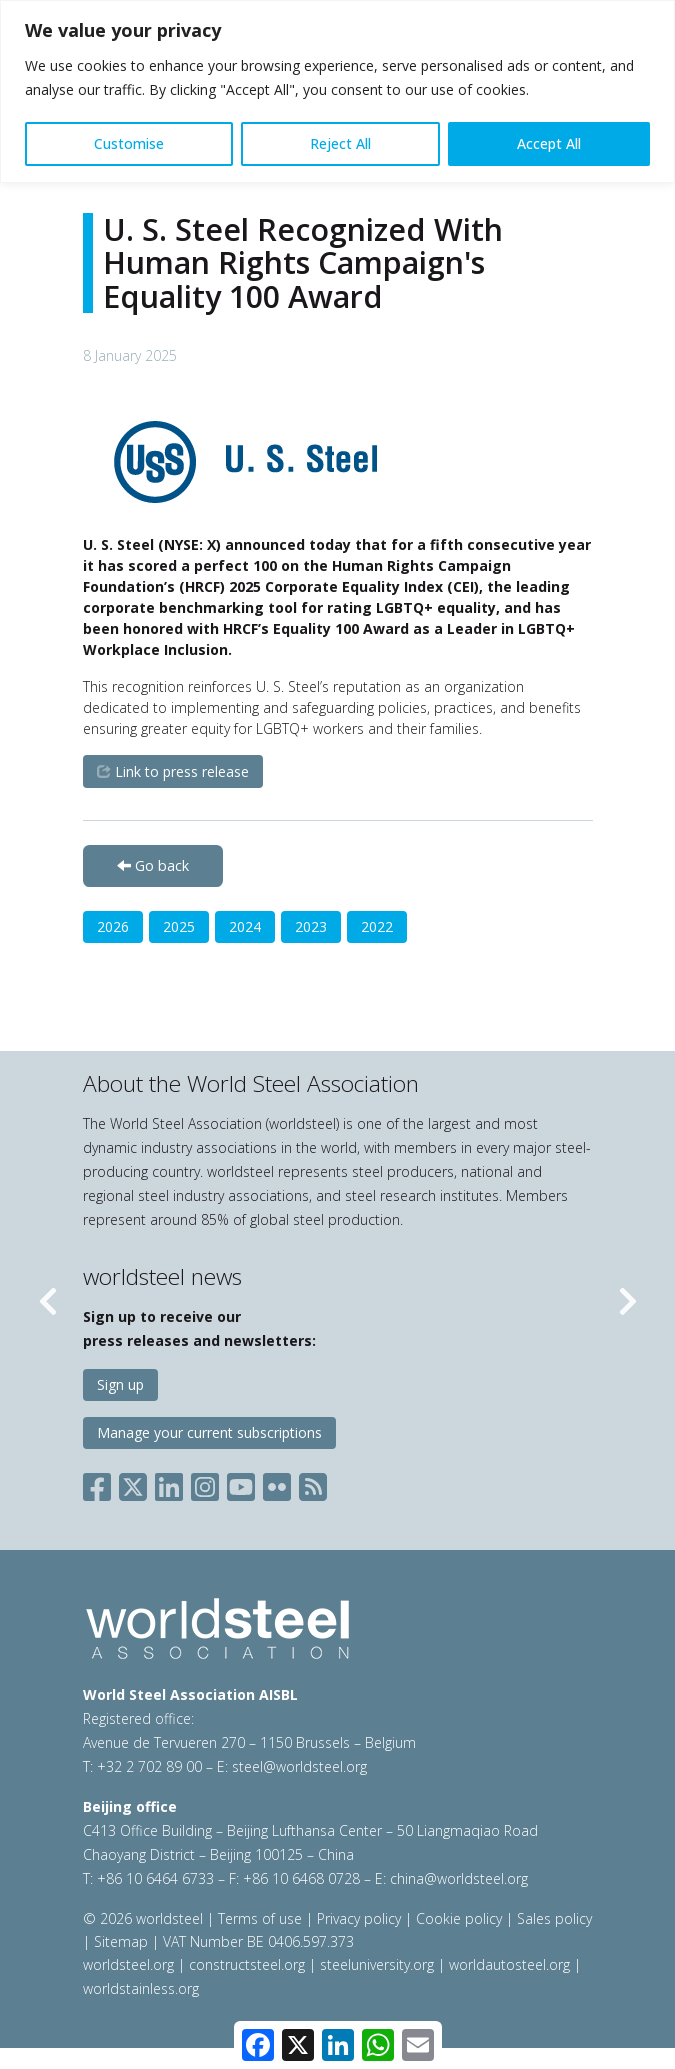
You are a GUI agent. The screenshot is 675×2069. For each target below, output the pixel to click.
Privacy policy (359, 1918)
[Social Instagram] (205, 1482)
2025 (179, 926)
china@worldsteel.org (459, 1878)
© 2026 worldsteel (145, 1918)
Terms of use (260, 1918)
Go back (153, 865)
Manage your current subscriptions (209, 1432)
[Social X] (133, 1482)
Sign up (120, 1384)
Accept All (549, 143)
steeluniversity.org (377, 1964)
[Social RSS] (313, 1482)
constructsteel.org (247, 1964)
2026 (113, 926)
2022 (377, 926)
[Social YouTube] (241, 1482)
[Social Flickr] (277, 1482)
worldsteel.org (128, 1964)
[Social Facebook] (101, 1482)
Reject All (340, 143)
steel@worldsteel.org (299, 1766)
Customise (129, 143)
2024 (245, 926)
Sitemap (121, 1941)
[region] (337, 91)
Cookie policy (459, 1918)
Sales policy (554, 1918)
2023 (311, 926)
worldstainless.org (141, 1988)
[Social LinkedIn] (169, 1482)
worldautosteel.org (511, 1964)
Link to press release (173, 771)
